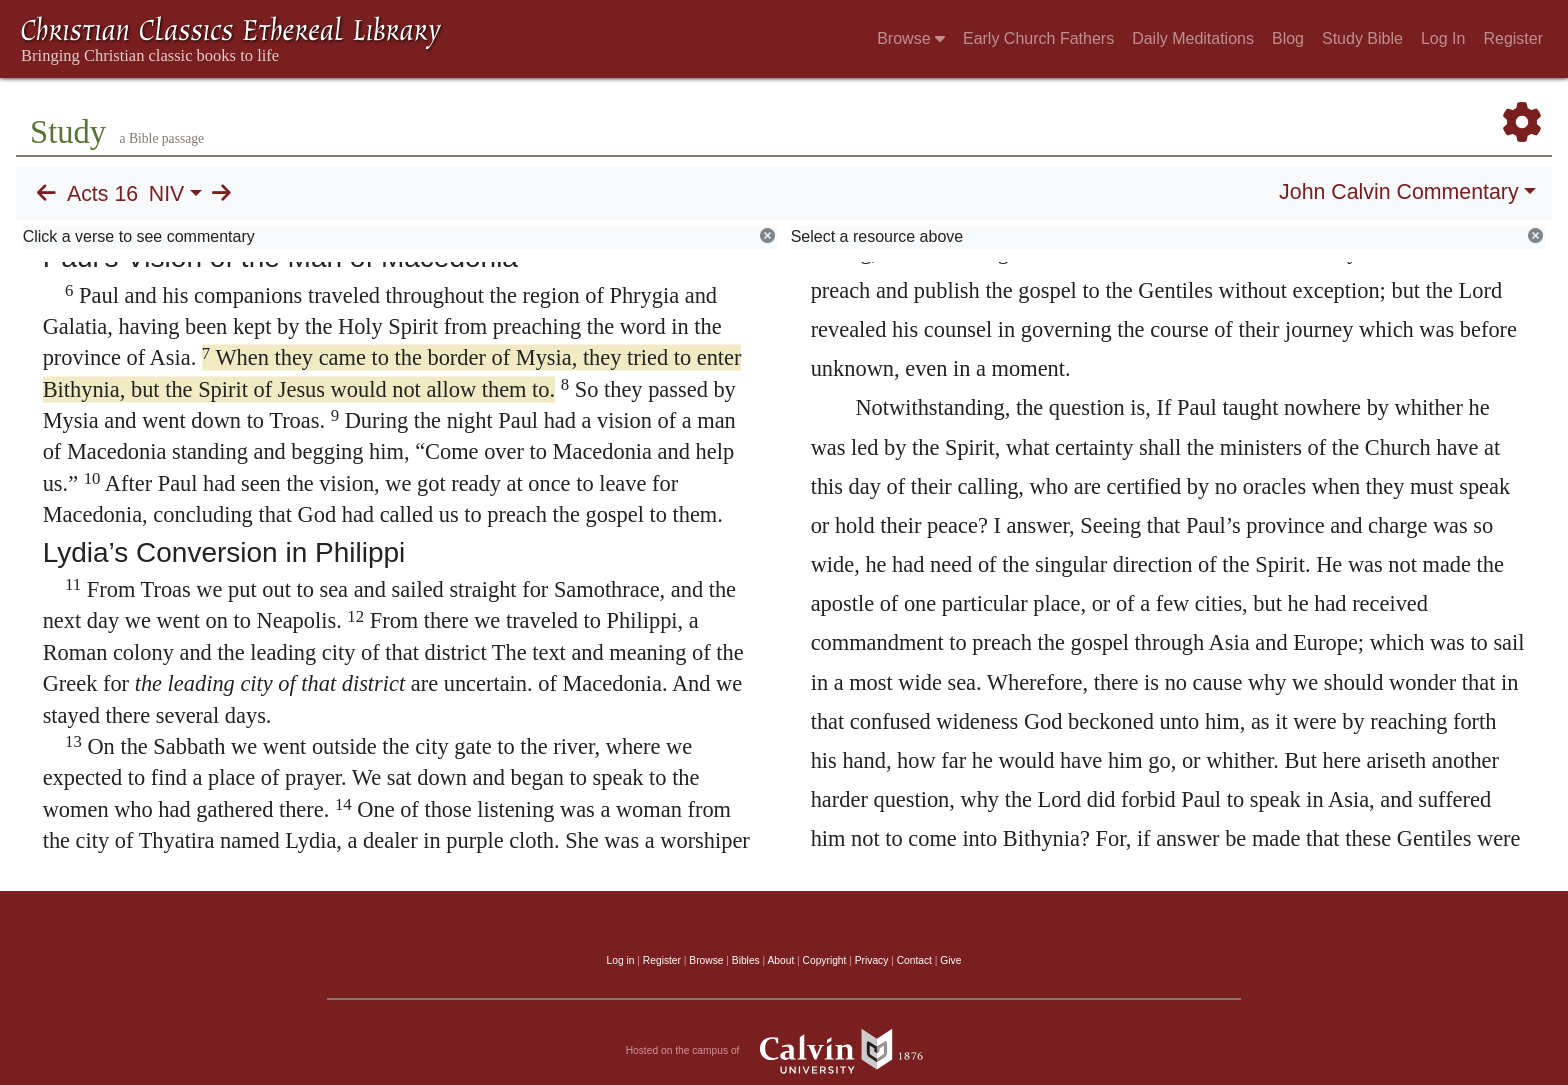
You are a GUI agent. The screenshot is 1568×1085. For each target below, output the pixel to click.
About (780, 960)
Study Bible (1362, 38)
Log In (1443, 38)
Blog (1288, 38)
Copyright (825, 960)
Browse (911, 38)
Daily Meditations (1193, 38)
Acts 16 (102, 194)
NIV (167, 194)
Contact (914, 960)
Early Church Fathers (1038, 38)
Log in (621, 960)
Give (950, 960)
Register (1513, 38)
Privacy (872, 960)
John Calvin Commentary (1398, 192)
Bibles (746, 960)
